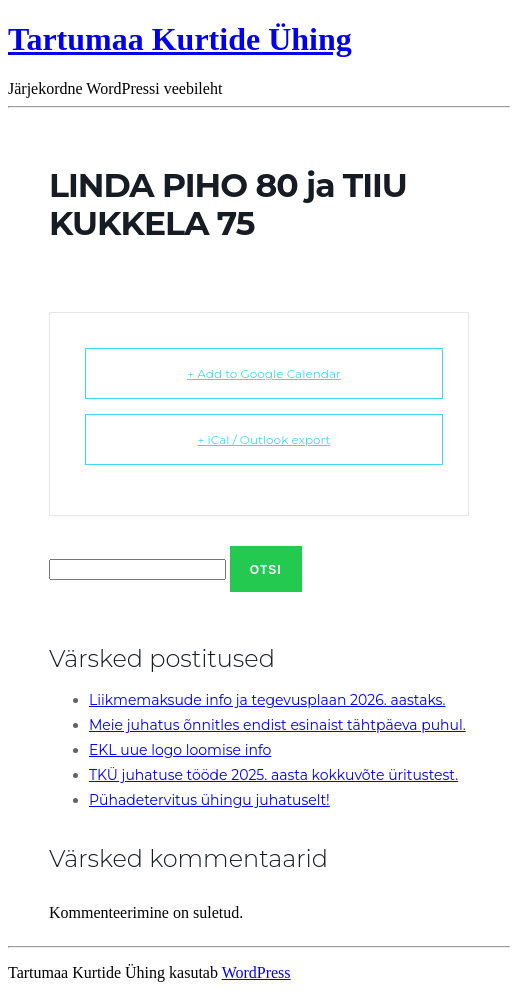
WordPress (256, 972)
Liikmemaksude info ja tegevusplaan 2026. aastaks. (267, 700)
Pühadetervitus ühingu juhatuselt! (209, 800)
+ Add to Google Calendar (264, 373)
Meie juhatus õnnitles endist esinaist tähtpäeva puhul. (277, 725)
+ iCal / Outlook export (264, 439)
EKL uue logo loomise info (180, 750)
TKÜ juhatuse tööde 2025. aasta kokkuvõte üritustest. (273, 775)
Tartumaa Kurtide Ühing (180, 39)
